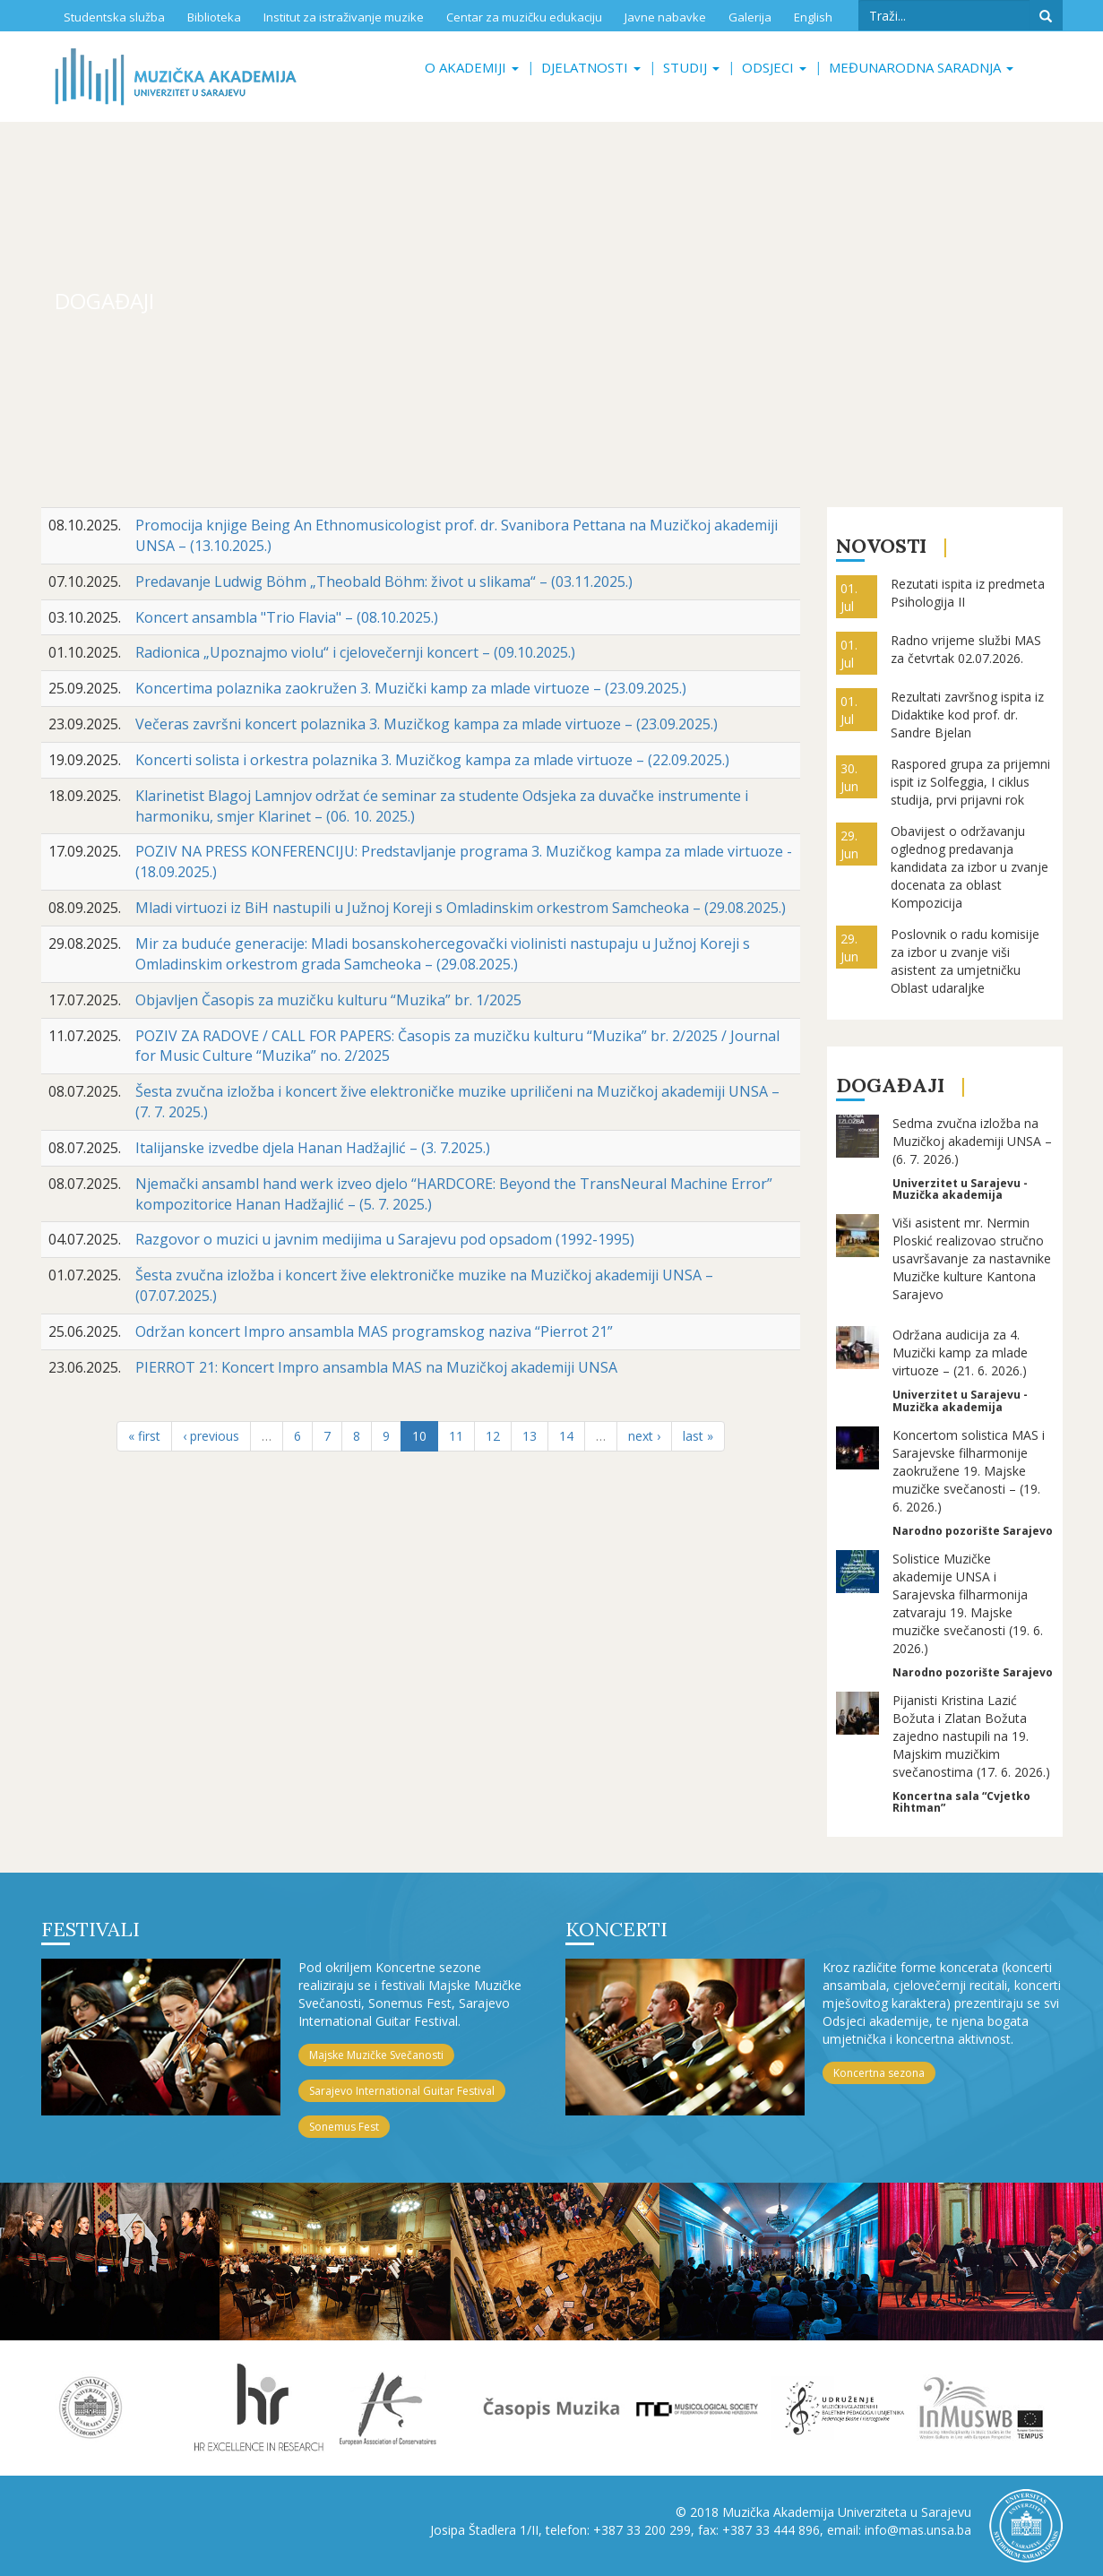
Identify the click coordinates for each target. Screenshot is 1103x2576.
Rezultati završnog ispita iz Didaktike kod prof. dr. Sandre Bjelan (967, 714)
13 (529, 1435)
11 (456, 1435)
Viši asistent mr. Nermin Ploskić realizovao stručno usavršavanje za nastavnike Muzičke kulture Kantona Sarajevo (971, 1258)
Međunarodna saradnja (921, 67)
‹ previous (211, 1435)
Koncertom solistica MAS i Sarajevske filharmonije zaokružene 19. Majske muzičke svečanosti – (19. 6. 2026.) (968, 1470)
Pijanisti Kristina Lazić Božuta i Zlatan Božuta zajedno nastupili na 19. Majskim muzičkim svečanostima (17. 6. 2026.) (971, 1736)
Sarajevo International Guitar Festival (402, 2090)
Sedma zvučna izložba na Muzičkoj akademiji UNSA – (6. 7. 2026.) (972, 1141)
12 (493, 1435)
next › (644, 1435)
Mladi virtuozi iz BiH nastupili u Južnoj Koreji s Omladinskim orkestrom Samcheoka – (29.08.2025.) (460, 908)
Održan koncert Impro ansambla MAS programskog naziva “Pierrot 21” (374, 1331)
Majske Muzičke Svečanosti (376, 2055)
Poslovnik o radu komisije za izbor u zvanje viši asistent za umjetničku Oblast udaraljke (965, 961)
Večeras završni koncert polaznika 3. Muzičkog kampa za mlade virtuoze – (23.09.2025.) (426, 724)
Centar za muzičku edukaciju (524, 17)
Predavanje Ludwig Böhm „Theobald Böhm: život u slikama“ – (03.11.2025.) (384, 581)
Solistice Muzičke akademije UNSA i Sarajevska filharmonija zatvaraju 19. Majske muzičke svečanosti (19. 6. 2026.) (967, 1603)
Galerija (749, 17)
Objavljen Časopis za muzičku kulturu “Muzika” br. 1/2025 (328, 1000)
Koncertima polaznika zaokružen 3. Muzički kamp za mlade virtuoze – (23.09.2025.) (410, 688)
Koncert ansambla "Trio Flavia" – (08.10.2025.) (286, 617)
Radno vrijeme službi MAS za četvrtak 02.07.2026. (966, 649)
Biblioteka (214, 17)
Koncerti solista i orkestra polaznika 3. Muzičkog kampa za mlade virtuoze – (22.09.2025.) (432, 760)
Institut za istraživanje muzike (343, 17)
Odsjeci (774, 67)
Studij (691, 67)
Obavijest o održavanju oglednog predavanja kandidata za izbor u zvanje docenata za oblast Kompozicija (969, 867)
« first (144, 1435)
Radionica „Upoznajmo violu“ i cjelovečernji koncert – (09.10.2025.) (355, 652)
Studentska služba (114, 17)
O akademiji (472, 67)
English (813, 17)
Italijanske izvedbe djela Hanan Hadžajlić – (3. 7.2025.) (312, 1148)
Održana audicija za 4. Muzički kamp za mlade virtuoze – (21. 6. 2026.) (960, 1352)
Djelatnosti (591, 67)
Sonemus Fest (344, 2126)
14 (566, 1435)
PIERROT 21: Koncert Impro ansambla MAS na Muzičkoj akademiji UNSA (376, 1367)
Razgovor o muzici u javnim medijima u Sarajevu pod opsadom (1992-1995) (384, 1239)
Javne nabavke (665, 17)
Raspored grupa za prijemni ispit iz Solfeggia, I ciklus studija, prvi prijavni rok (970, 781)
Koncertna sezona (879, 2073)
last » (698, 1435)
